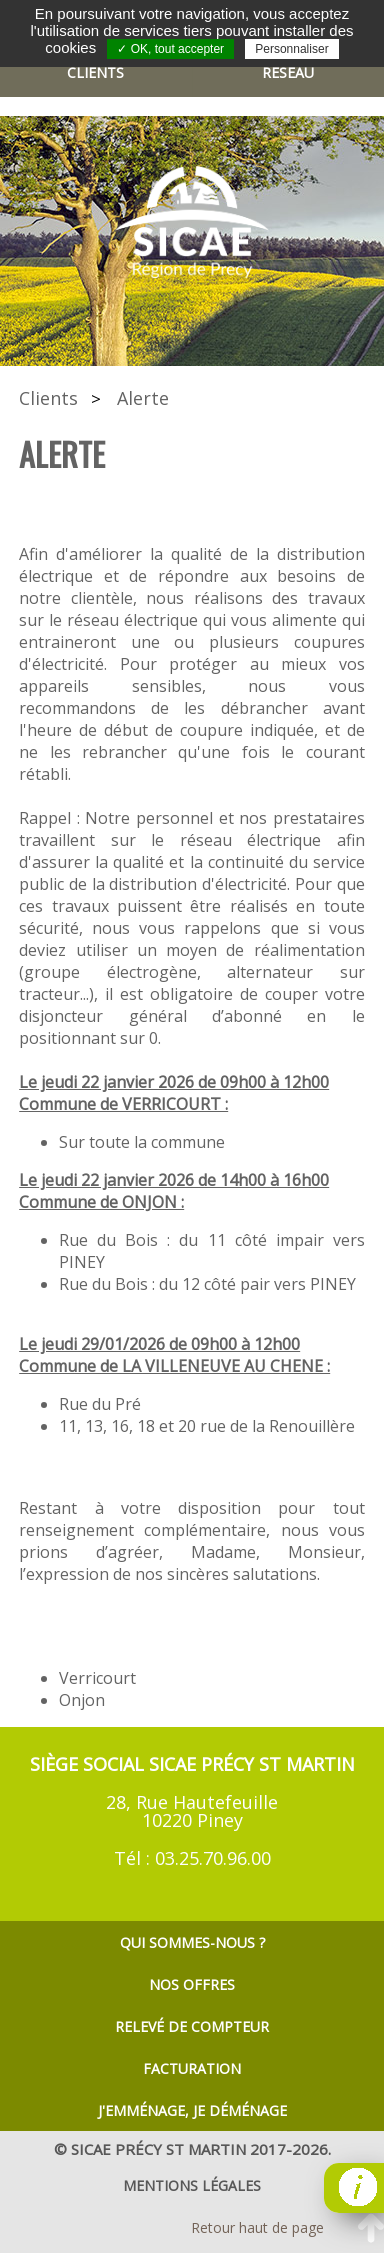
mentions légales (192, 2185)
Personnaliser (291, 49)
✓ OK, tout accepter (170, 49)
